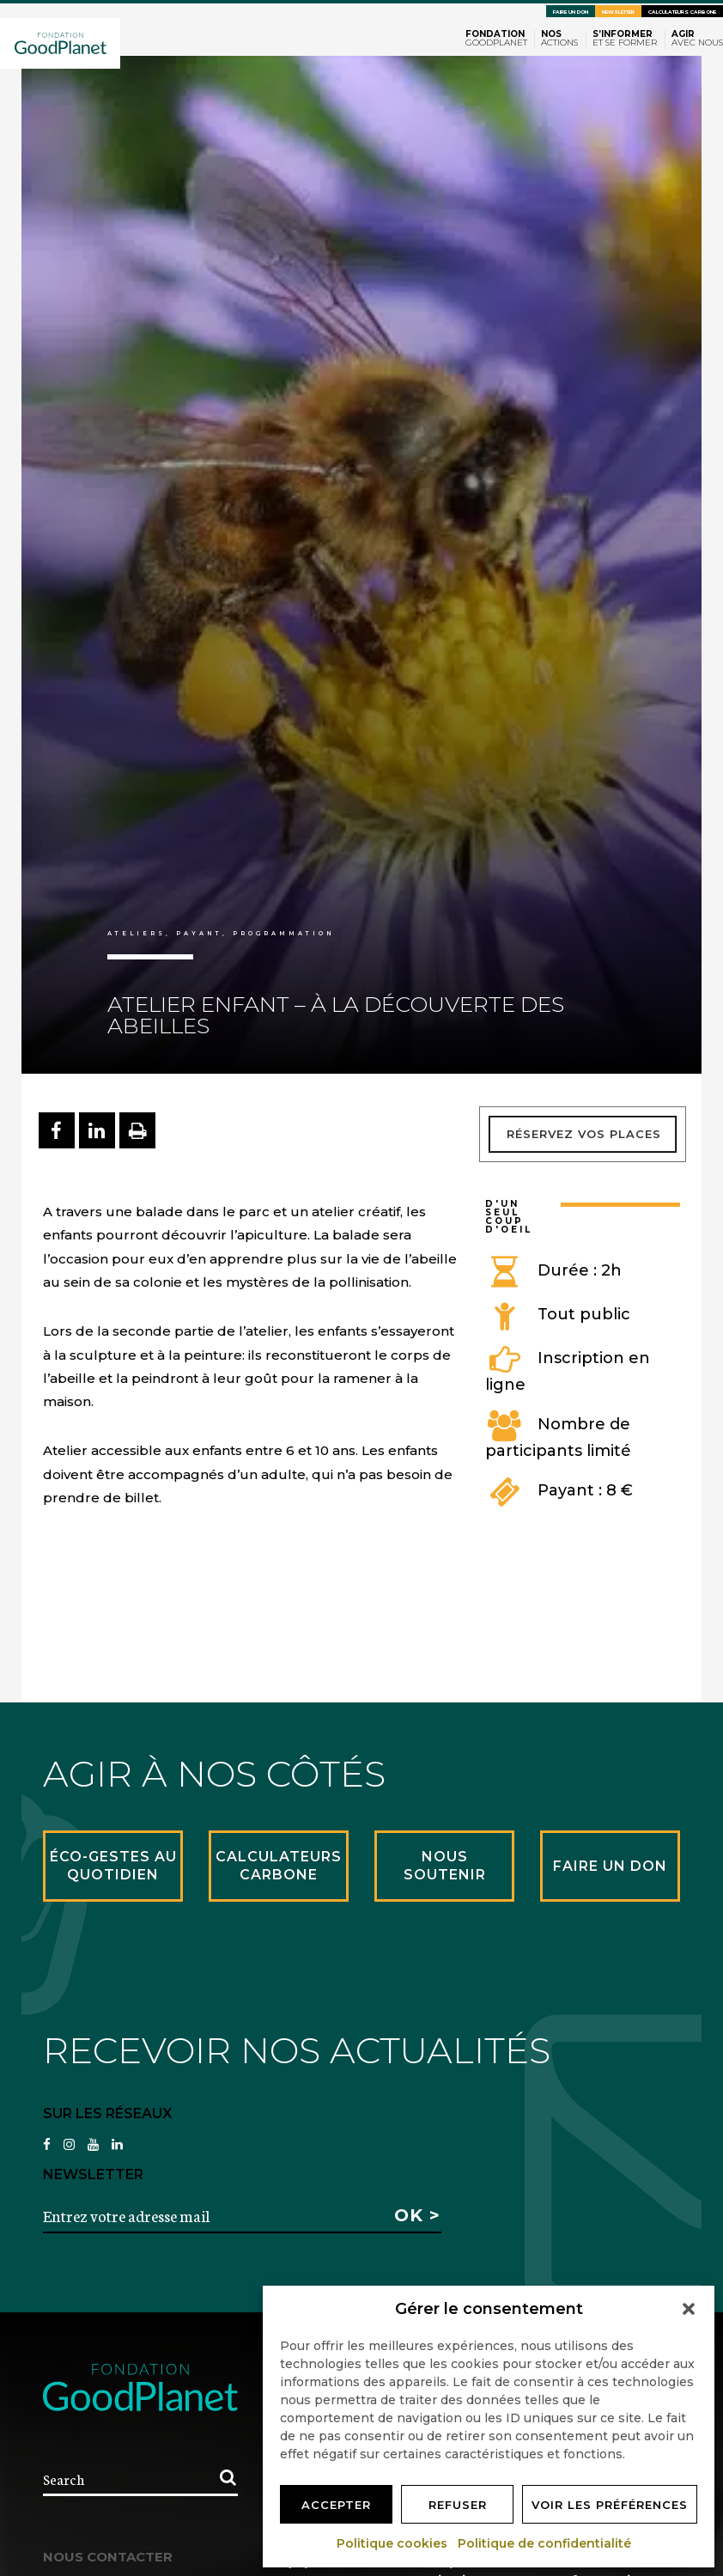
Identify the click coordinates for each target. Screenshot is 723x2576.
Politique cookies (393, 2543)
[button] (688, 2308)
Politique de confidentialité (545, 2543)
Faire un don (570, 12)
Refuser (457, 2505)
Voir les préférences (610, 2505)
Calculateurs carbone (682, 12)
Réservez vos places (584, 1134)
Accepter (336, 2505)
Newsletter (618, 12)
